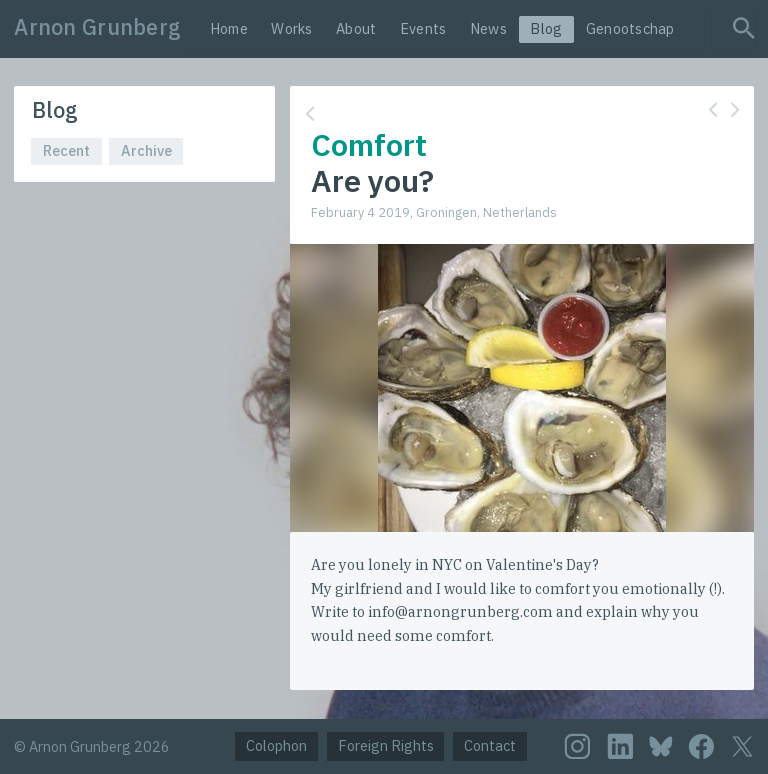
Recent (66, 150)
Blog (546, 28)
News (488, 28)
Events (423, 28)
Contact (490, 745)
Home (229, 28)
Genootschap (630, 28)
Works (291, 28)
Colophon (276, 745)
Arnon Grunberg (97, 27)
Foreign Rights (386, 745)
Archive (146, 150)
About (356, 28)
